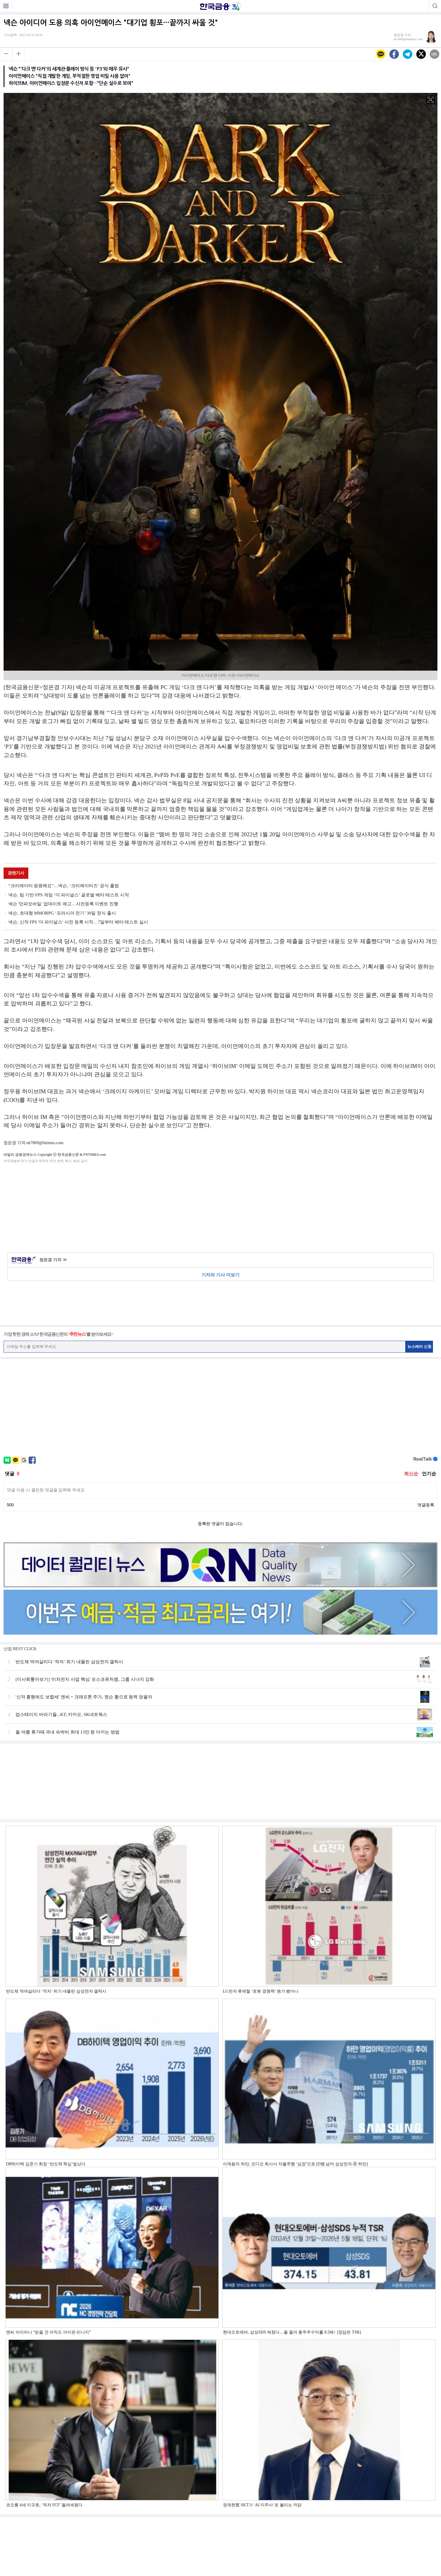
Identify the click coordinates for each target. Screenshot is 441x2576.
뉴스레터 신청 (419, 1346)
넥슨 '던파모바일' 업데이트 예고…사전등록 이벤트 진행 (63, 903)
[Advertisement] (220, 1206)
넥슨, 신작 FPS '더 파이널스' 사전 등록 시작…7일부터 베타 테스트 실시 (78, 922)
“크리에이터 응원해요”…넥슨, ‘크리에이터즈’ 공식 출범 (63, 885)
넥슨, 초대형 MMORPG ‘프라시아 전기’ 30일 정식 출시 (62, 913)
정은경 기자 (52, 1260)
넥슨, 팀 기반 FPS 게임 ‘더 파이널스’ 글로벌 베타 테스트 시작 (68, 895)
